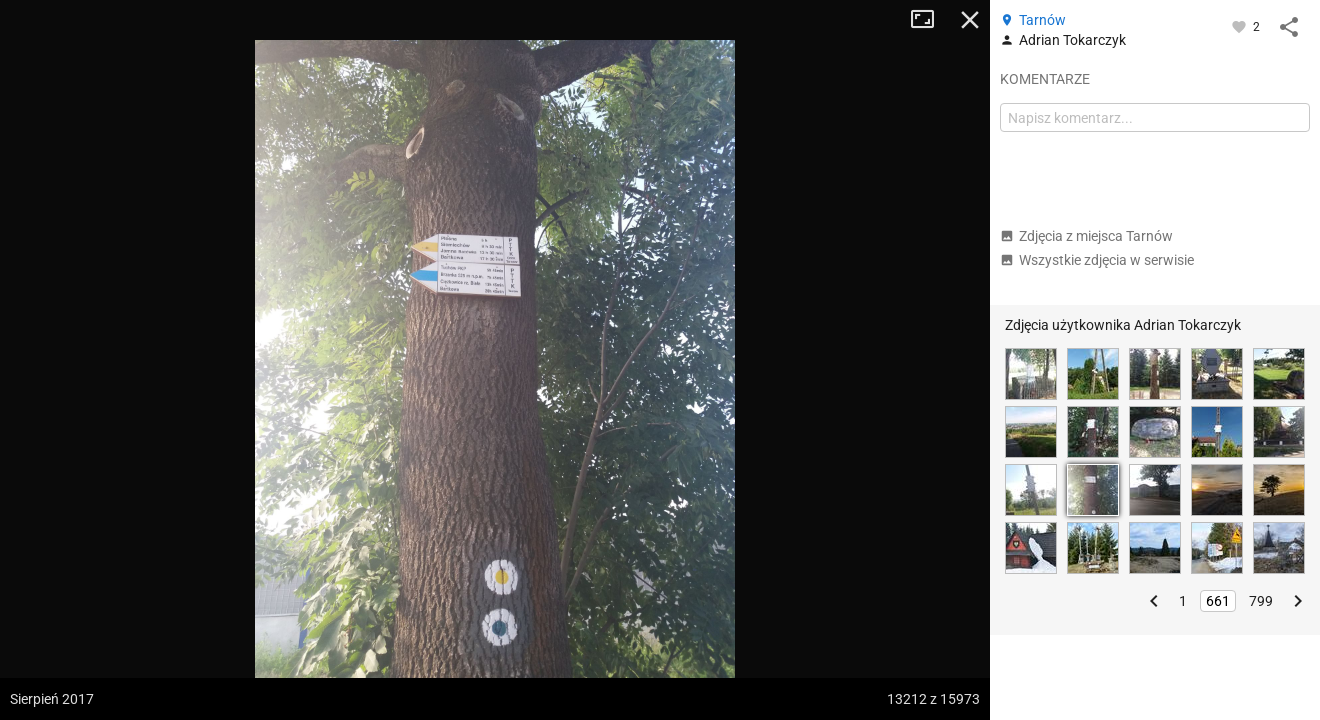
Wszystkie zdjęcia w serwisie (1097, 260)
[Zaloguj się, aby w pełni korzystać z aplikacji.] (1240, 26)
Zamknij (970, 20)
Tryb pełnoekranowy (930, 20)
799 (1261, 601)
